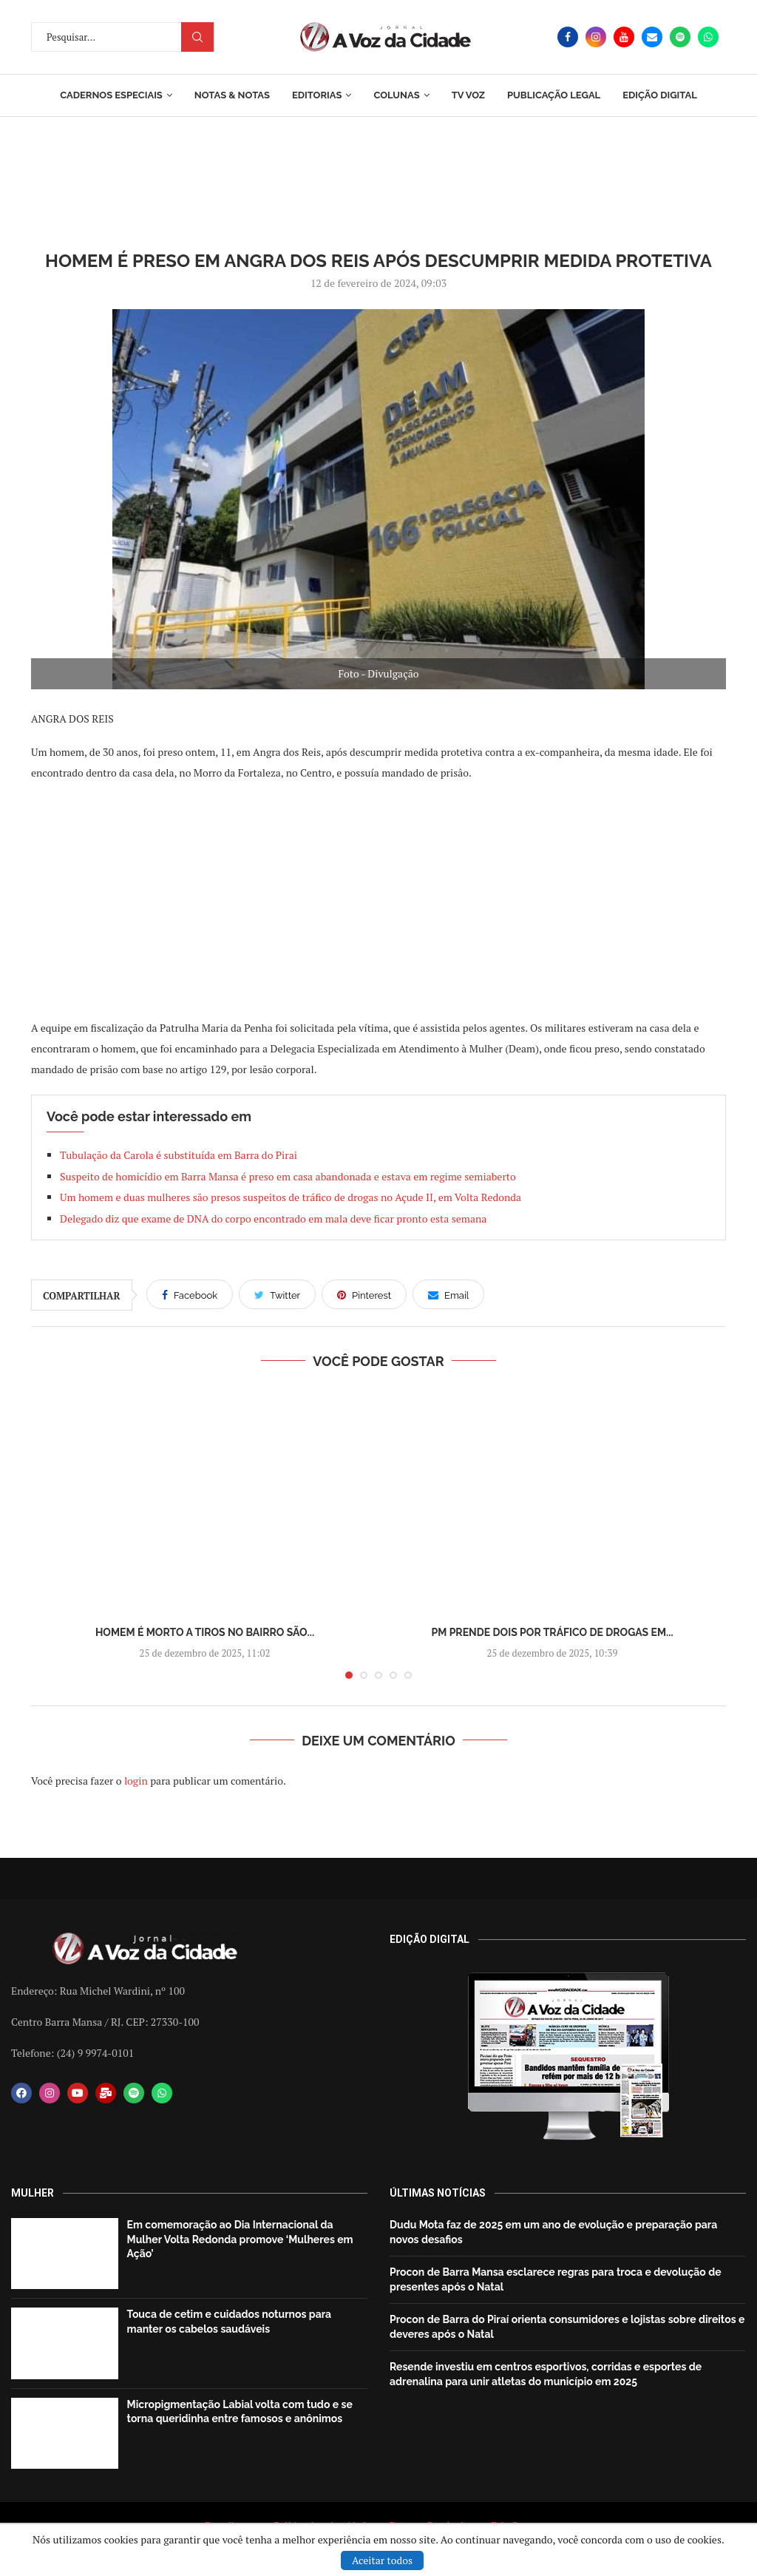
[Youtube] (624, 37)
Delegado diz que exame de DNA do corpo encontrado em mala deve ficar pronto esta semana (273, 1218)
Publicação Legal (553, 95)
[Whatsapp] (708, 37)
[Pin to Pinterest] (364, 1294)
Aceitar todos (382, 2560)
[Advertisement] (378, 899)
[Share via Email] (448, 1294)
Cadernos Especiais (111, 95)
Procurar (197, 37)
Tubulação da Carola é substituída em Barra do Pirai (179, 1155)
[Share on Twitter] (277, 1294)
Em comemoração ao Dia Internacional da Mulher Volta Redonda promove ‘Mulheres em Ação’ (240, 2239)
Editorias (317, 95)
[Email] (652, 37)
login (136, 1781)
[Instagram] (595, 37)
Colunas (396, 95)
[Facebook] (567, 37)
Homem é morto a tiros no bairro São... (204, 1632)
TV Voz (468, 95)
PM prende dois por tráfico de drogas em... (552, 1632)
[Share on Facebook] (189, 1294)
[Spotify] (680, 37)
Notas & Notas (232, 95)
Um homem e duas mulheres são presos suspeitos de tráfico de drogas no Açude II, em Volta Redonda (290, 1197)
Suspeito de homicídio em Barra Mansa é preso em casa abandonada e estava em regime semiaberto (288, 1176)
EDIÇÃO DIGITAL (659, 95)
